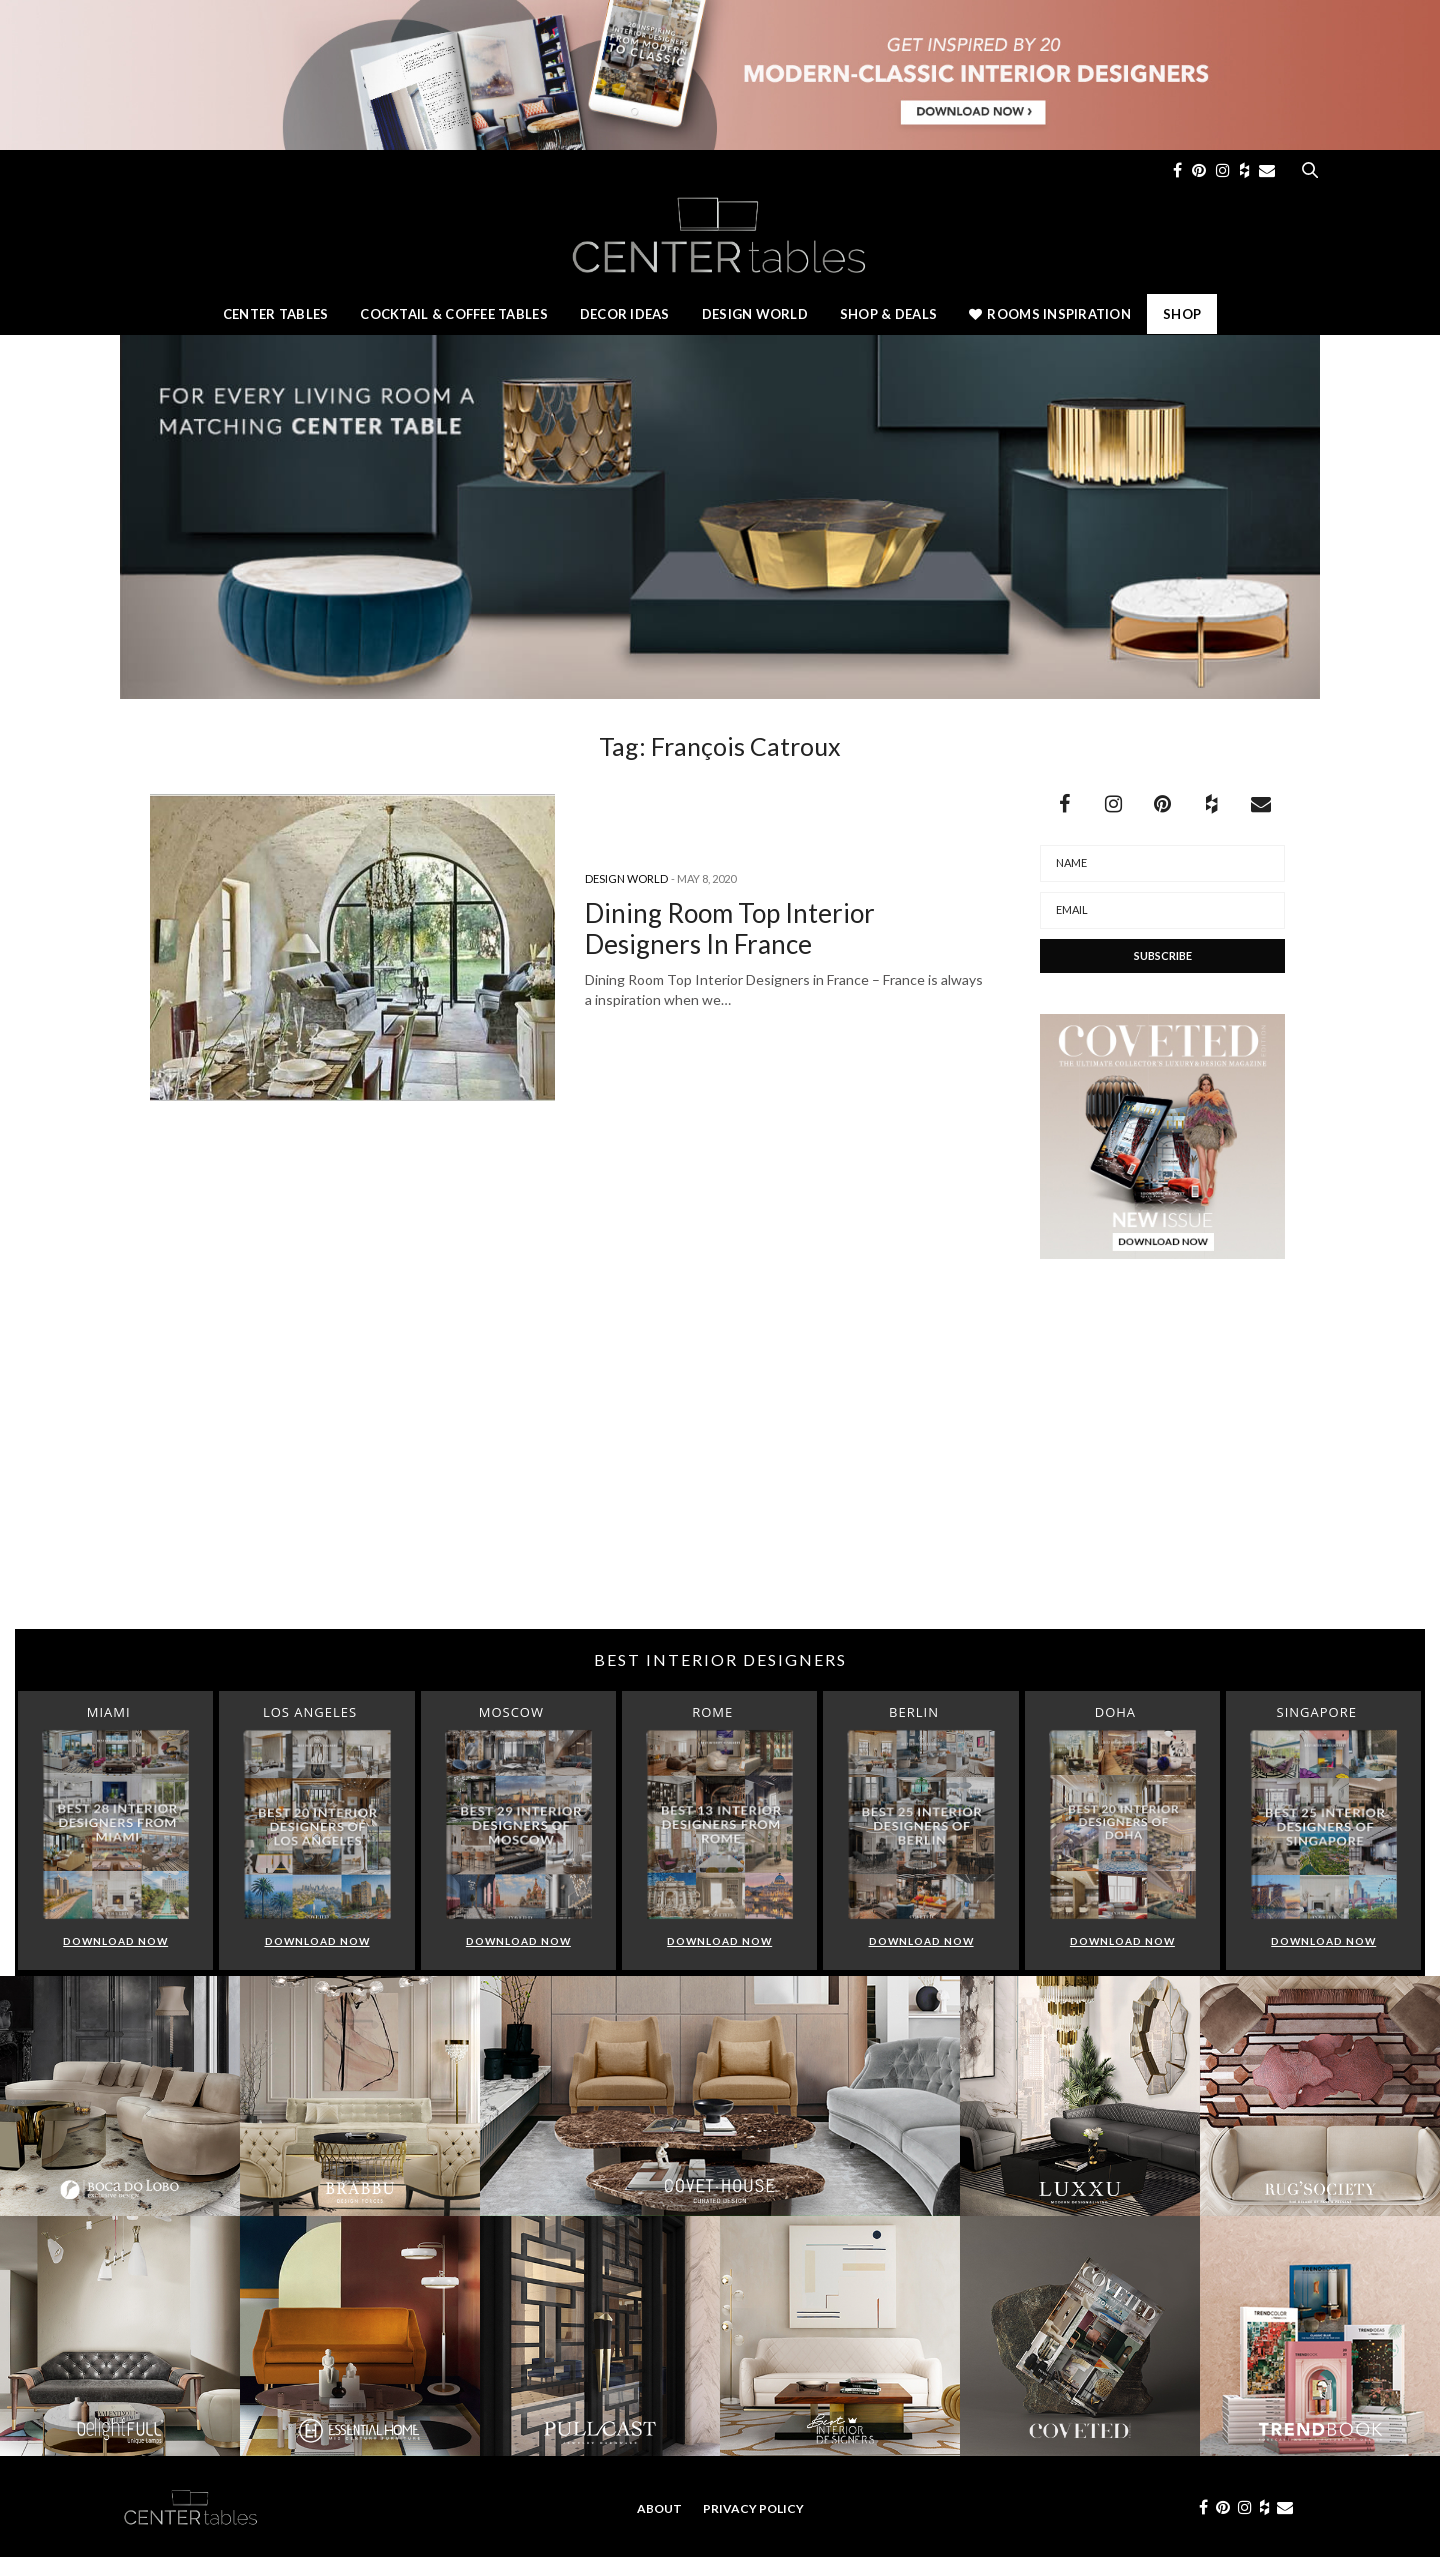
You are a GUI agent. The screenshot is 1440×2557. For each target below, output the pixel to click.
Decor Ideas (625, 314)
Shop (1182, 314)
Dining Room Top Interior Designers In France (730, 928)
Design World (755, 314)
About (659, 2508)
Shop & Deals (888, 314)
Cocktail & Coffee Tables (453, 314)
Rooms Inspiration (1050, 314)
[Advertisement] (720, 1469)
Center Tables (275, 314)
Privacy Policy (753, 2508)
